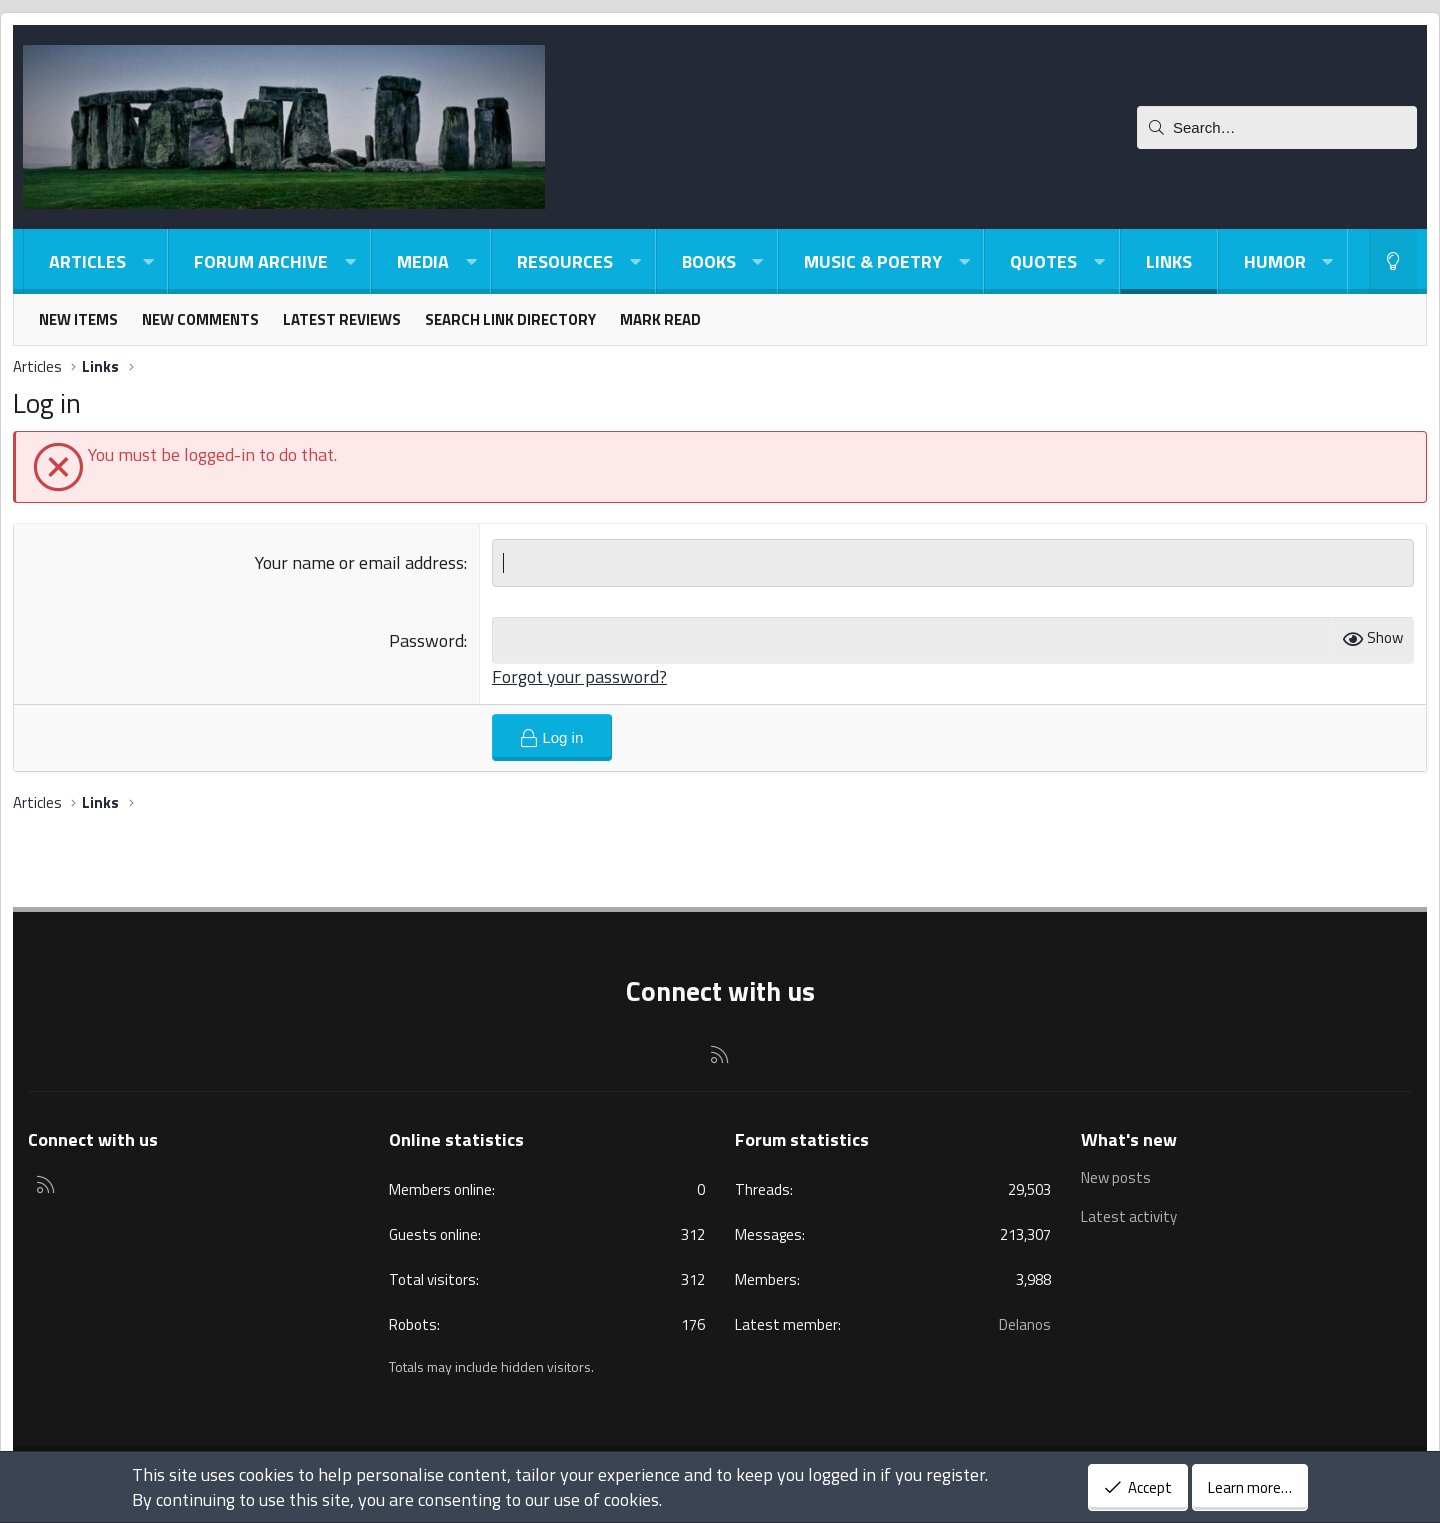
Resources (565, 261)
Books (709, 261)
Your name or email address (359, 562)
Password (426, 640)
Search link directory (510, 319)
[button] (148, 261)
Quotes (1043, 261)
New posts (1116, 1178)
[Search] (1277, 127)
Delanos (1025, 1324)
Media (423, 261)
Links (1169, 261)
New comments (200, 319)
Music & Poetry (873, 261)
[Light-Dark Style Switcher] (1393, 261)
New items (78, 319)
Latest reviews (342, 319)
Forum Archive (261, 261)
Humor (1275, 261)
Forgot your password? (579, 676)
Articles (87, 261)
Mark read (660, 319)
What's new (1129, 1139)
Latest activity (1129, 1216)
